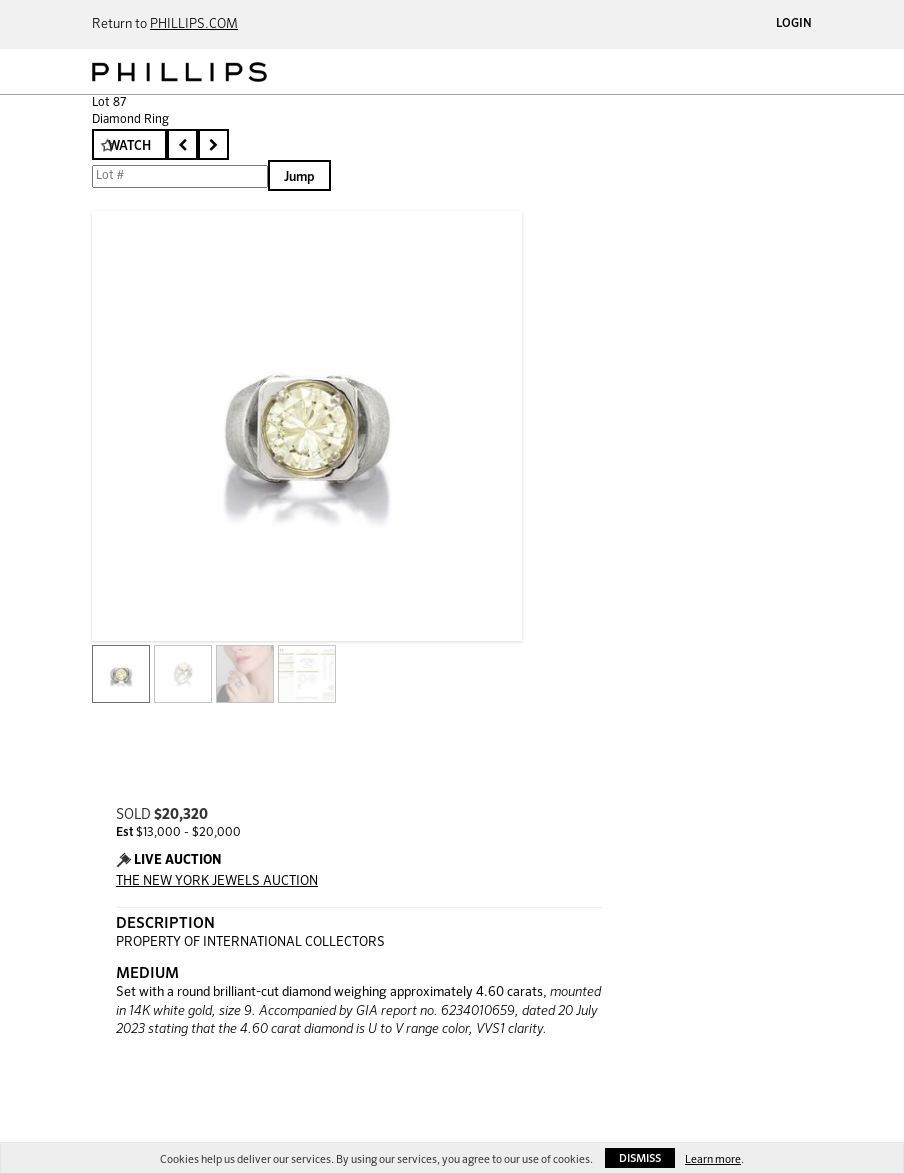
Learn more (713, 1159)
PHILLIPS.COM (194, 24)
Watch (129, 146)
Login (794, 24)
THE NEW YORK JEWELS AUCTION (217, 881)
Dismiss (640, 1158)
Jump (299, 177)
